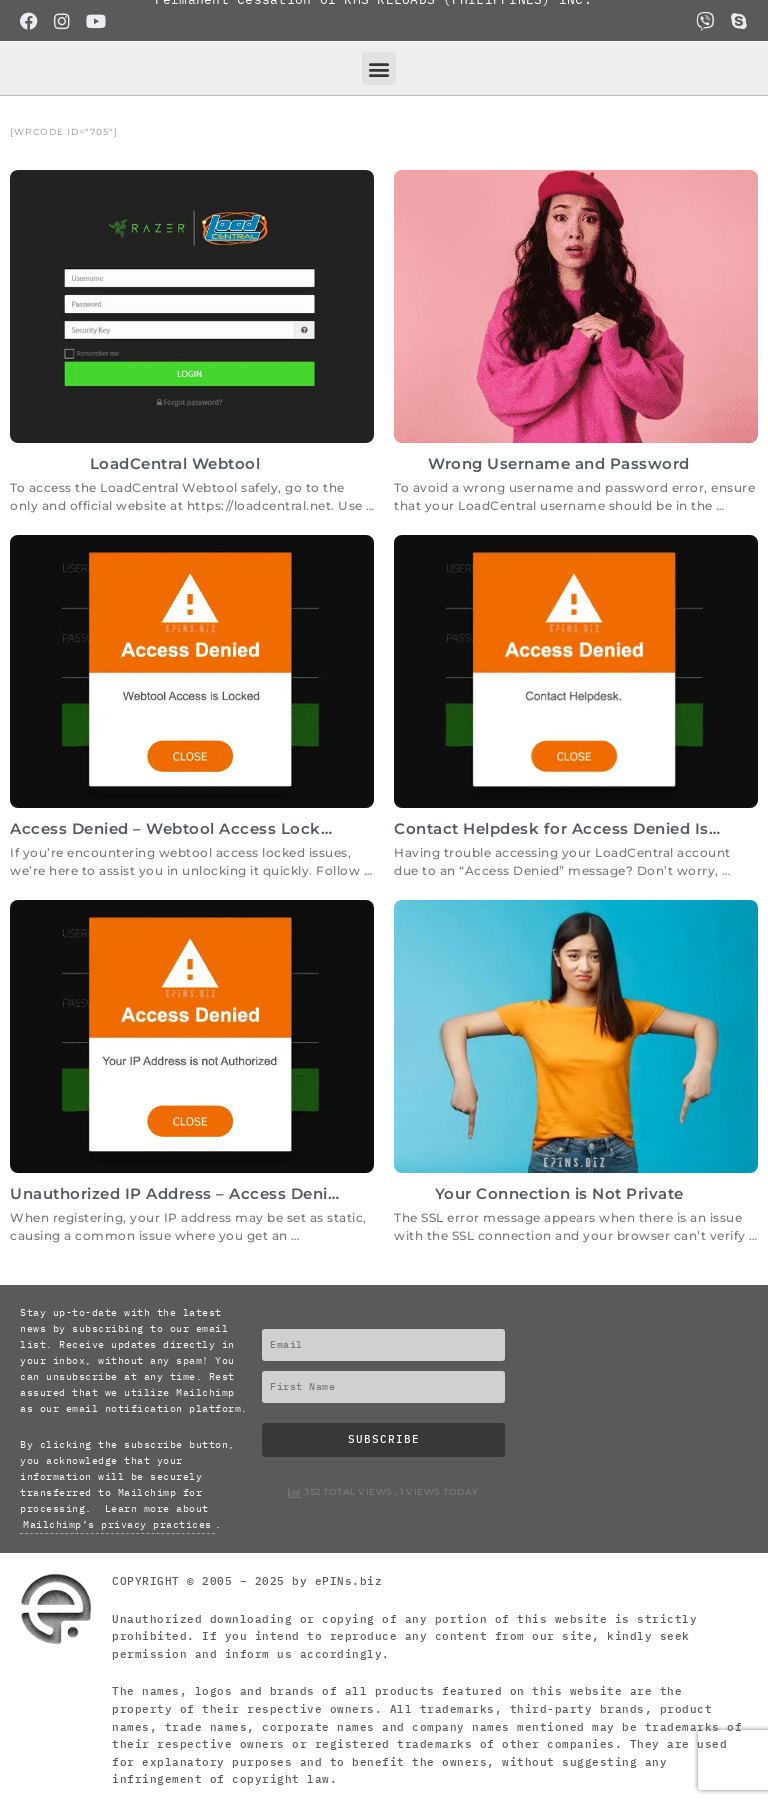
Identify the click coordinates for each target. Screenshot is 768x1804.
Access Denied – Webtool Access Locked (175, 828)
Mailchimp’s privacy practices (117, 1524)
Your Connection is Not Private (559, 1193)
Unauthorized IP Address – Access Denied (179, 1193)
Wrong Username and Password (559, 463)
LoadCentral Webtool (175, 463)
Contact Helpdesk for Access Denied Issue (565, 828)
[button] (379, 68)
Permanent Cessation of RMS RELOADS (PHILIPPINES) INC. (373, 19)
